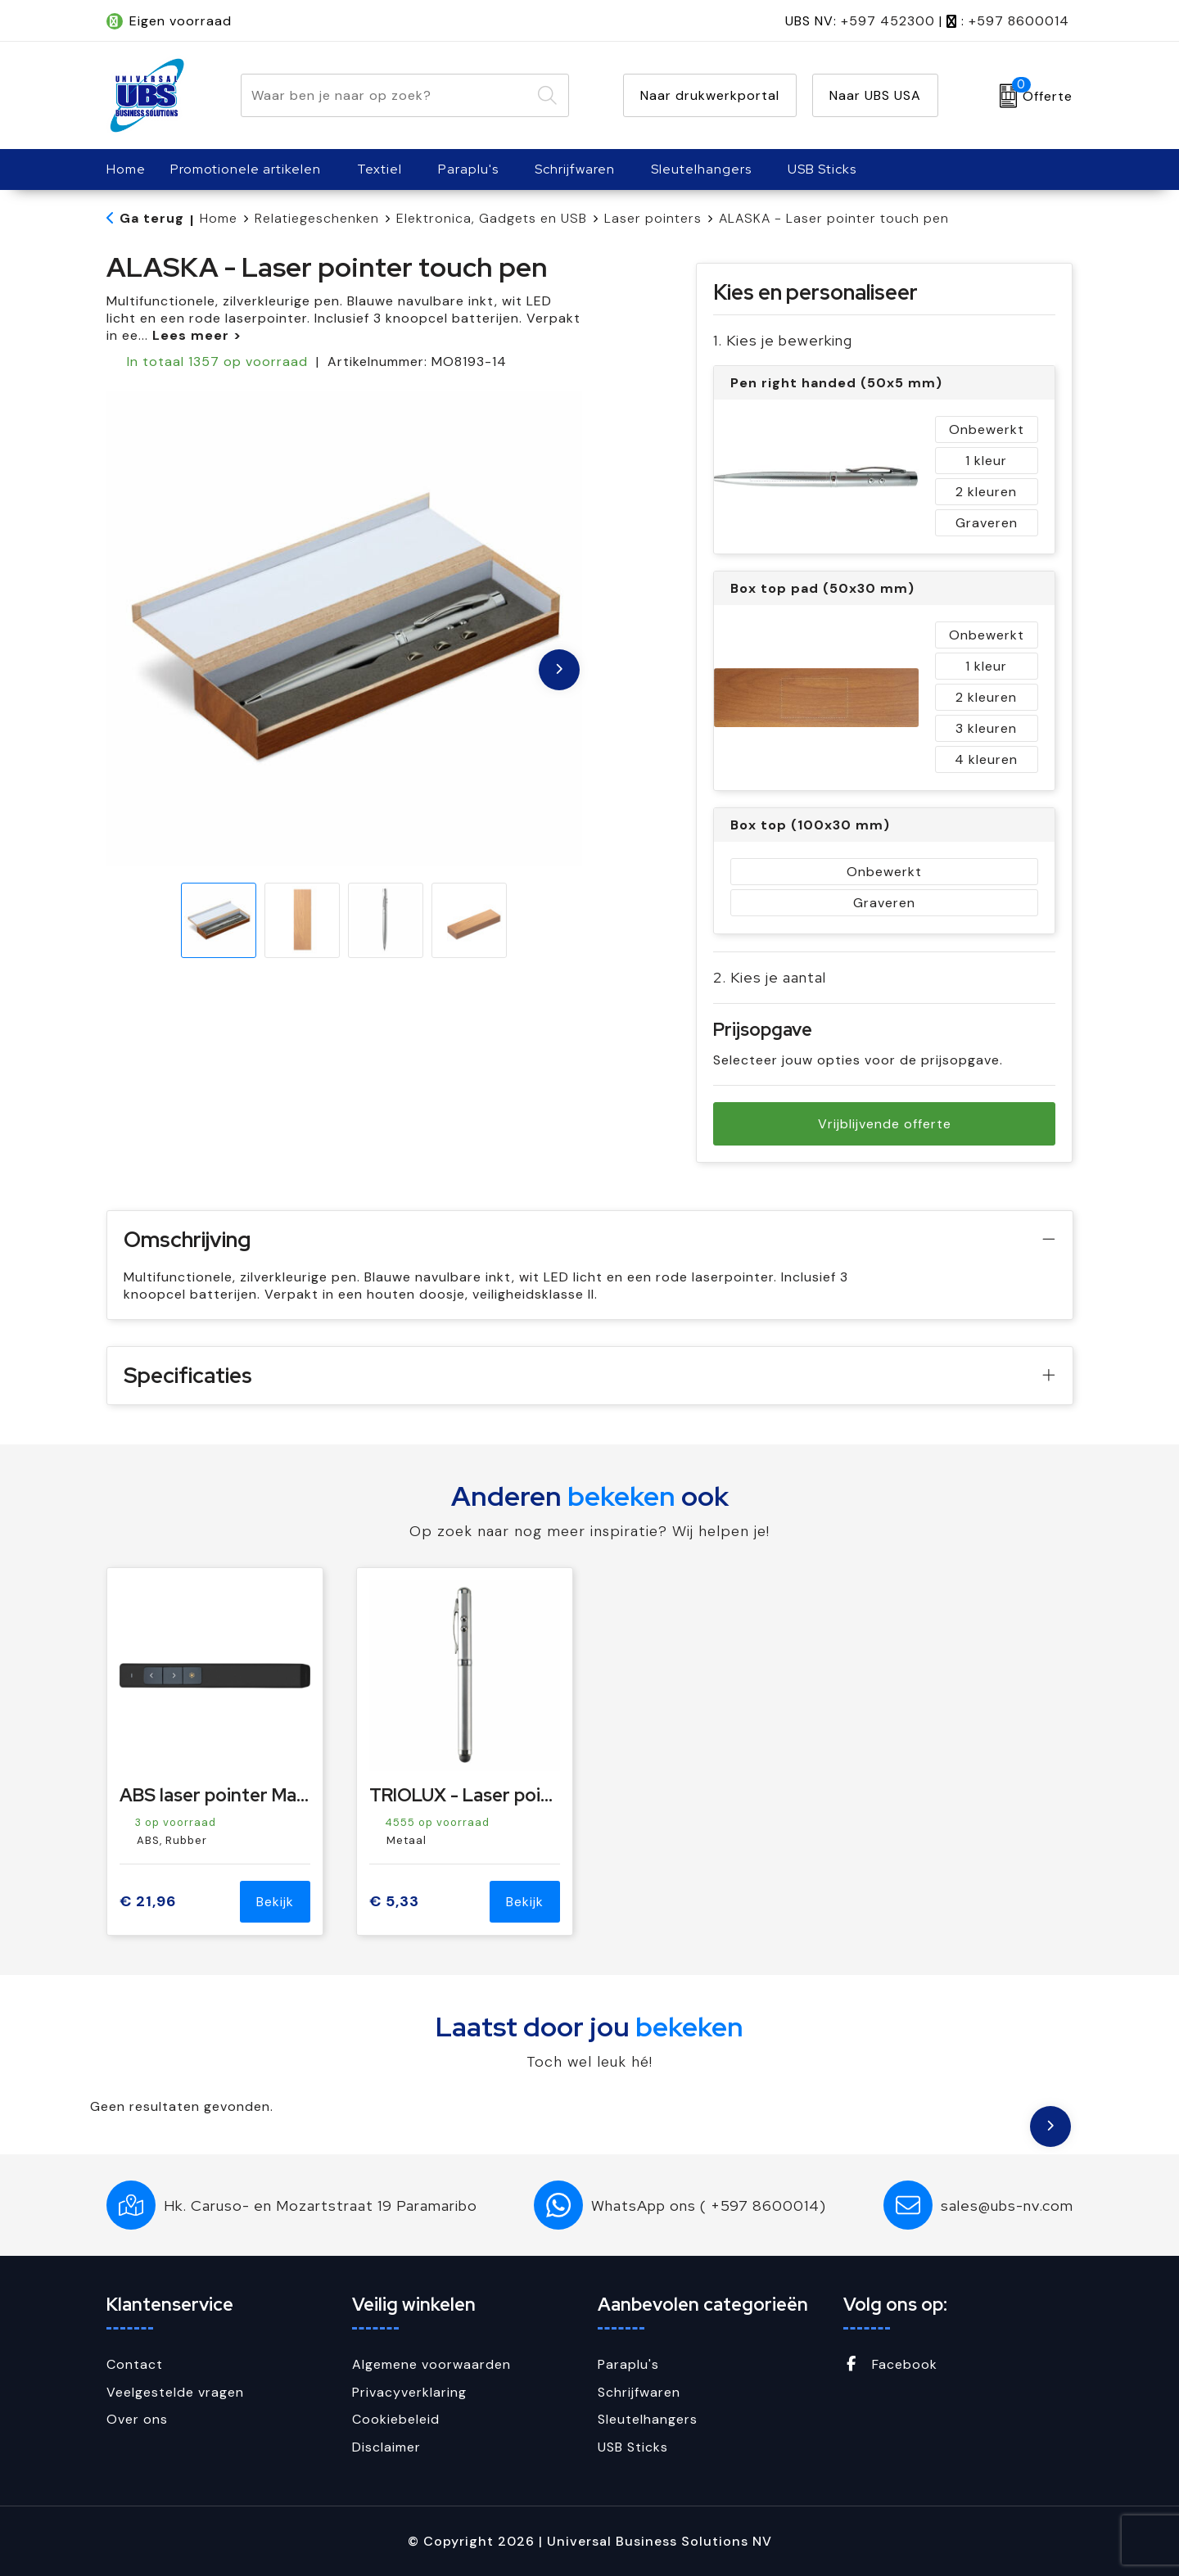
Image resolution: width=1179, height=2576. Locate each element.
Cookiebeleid (396, 2419)
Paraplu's (468, 169)
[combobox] (386, 95)
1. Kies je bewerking (782, 340)
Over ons (137, 2419)
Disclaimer (386, 2447)
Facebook (890, 2364)
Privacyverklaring (409, 2392)
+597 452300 (888, 20)
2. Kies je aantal (769, 977)
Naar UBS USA (875, 95)
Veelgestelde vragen (175, 2392)
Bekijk (275, 1901)
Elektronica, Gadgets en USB (491, 218)
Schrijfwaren (575, 169)
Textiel (379, 169)
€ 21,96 (148, 1901)
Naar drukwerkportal (709, 95)
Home (218, 218)
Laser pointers (653, 218)
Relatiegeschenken (317, 218)
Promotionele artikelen (245, 169)
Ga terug (152, 218)
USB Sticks (822, 169)
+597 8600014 (1019, 20)
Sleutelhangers (701, 169)
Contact (134, 2364)
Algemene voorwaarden (431, 2364)
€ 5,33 (394, 1901)
